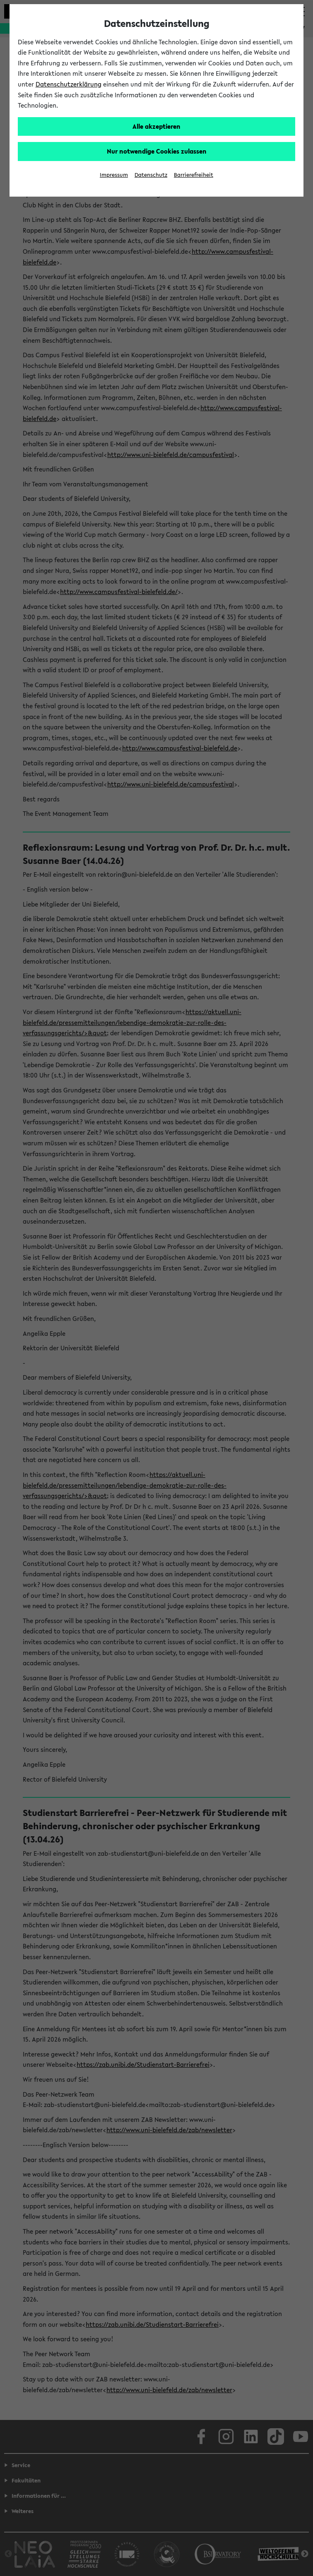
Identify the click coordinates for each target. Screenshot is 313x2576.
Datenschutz (151, 175)
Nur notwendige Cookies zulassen (157, 151)
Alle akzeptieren (156, 126)
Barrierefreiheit (193, 175)
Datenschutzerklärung (68, 84)
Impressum (114, 175)
